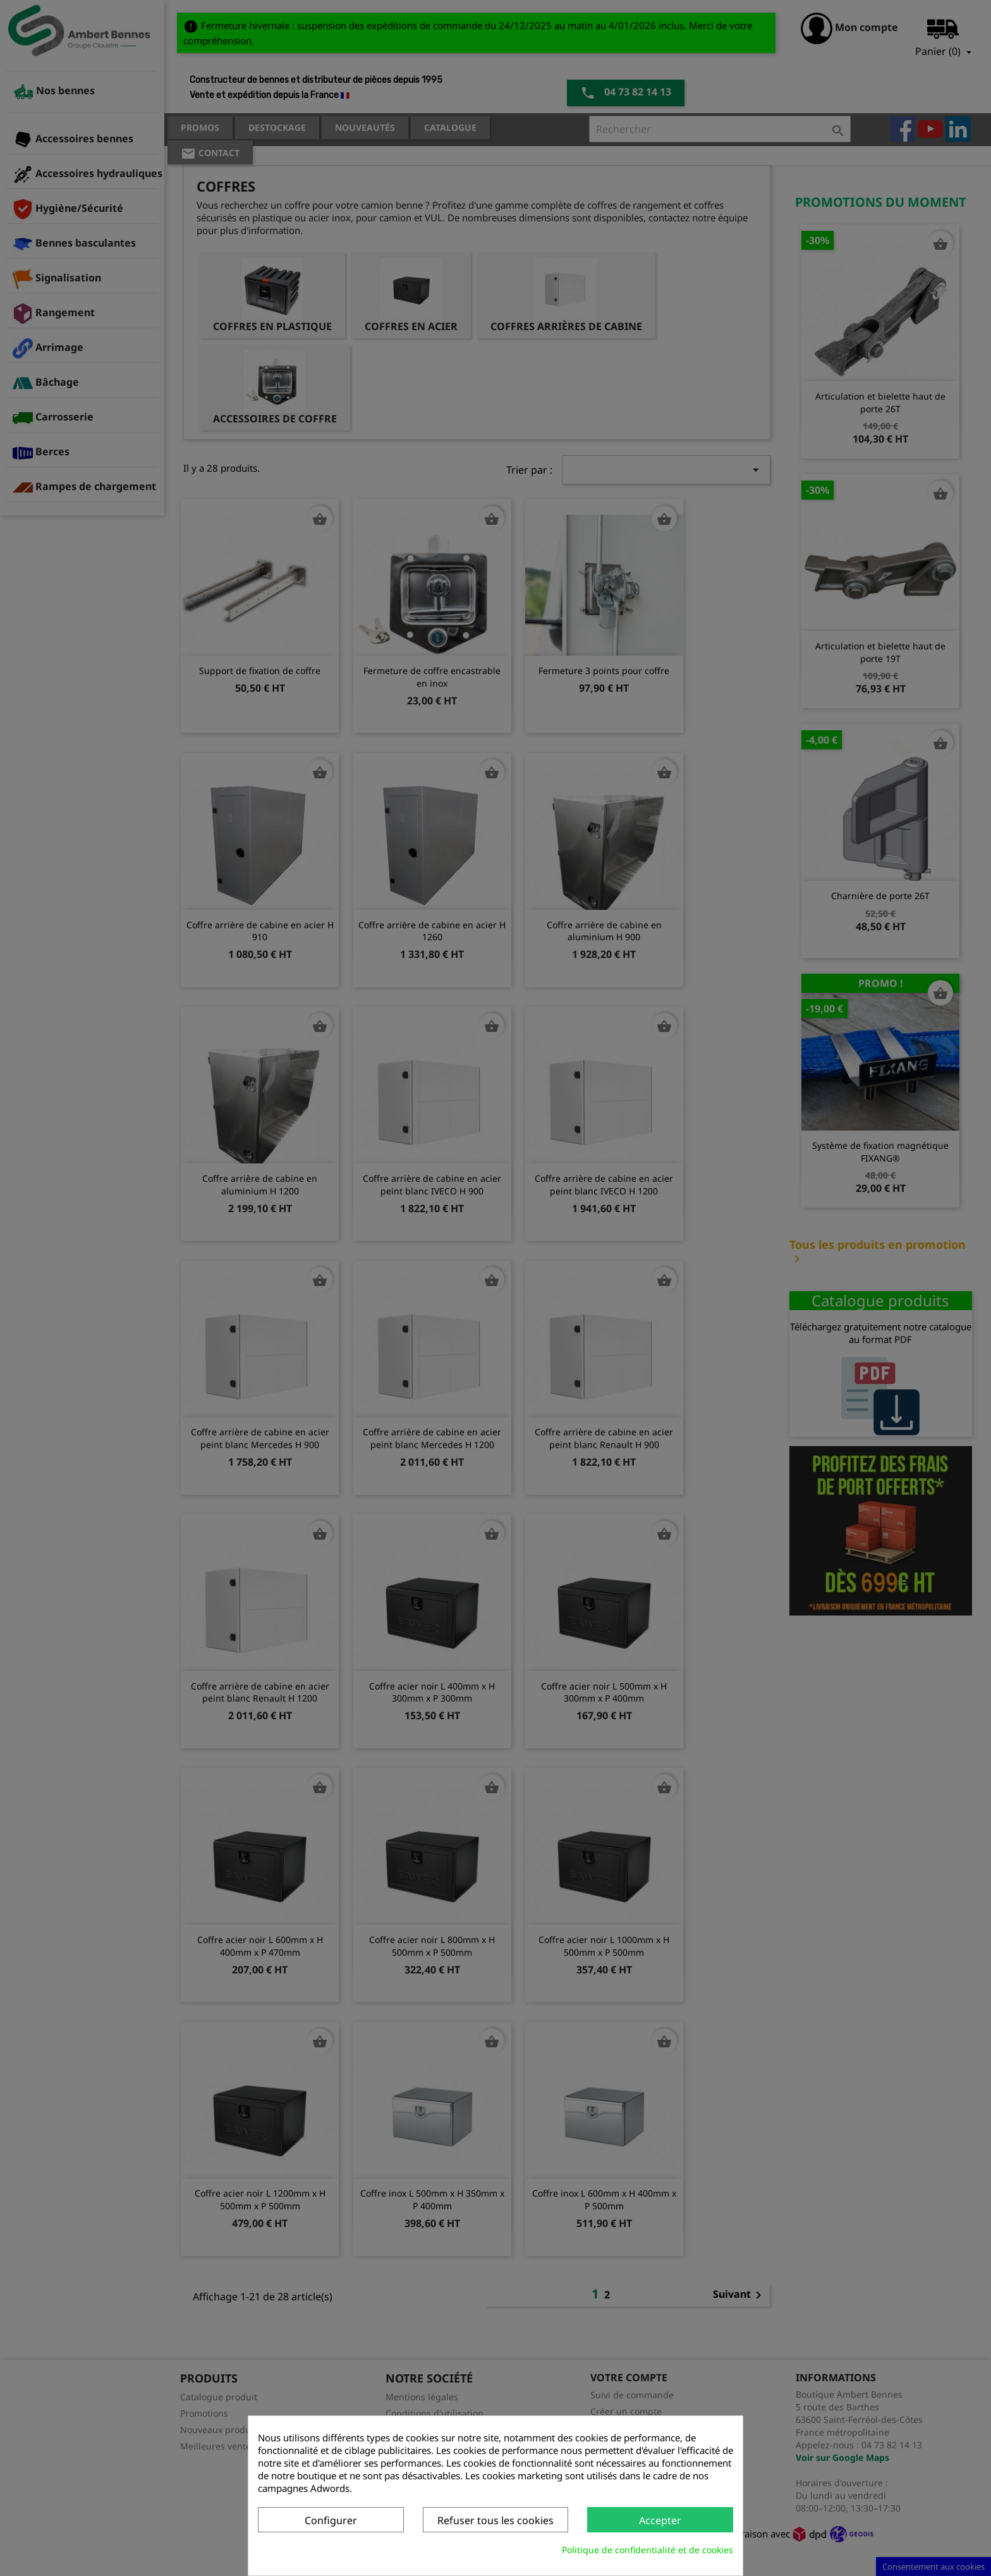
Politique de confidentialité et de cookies (647, 2550)
